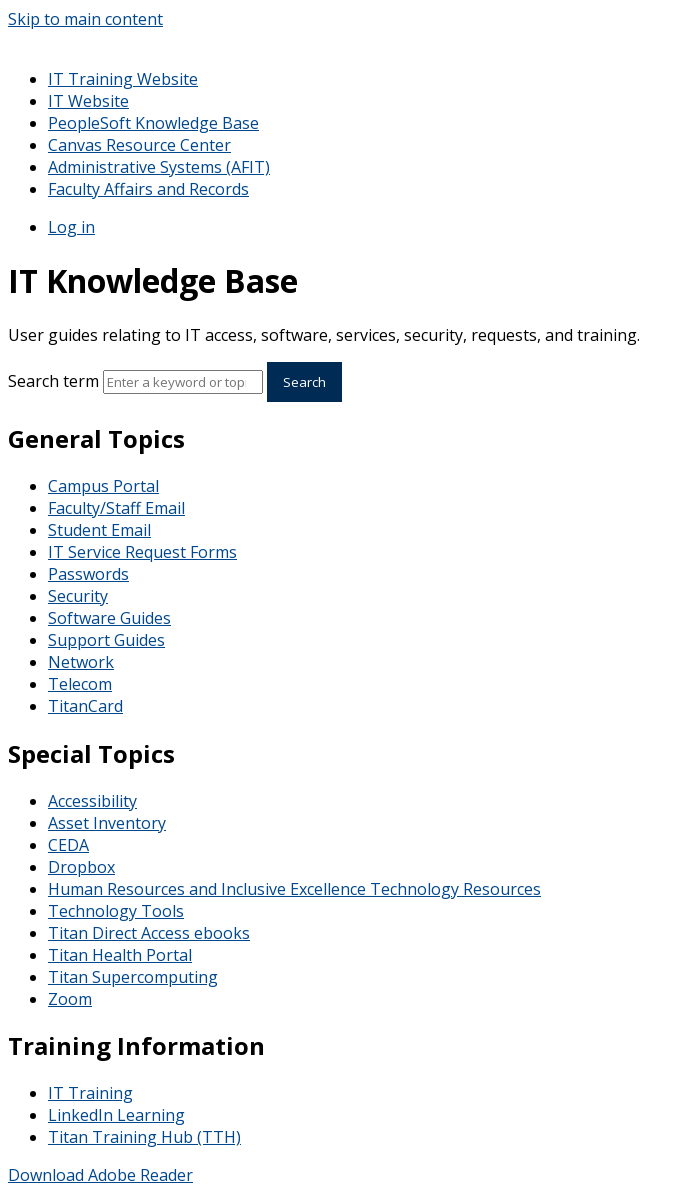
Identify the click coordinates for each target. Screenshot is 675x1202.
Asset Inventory (107, 823)
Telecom (80, 684)
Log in (71, 227)
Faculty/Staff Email (116, 508)
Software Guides (109, 618)
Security (78, 596)
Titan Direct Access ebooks (149, 933)
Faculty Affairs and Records (148, 189)
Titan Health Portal (120, 955)
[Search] (183, 382)
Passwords (88, 574)
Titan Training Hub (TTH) (144, 1137)
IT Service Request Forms (142, 552)
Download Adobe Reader (100, 1175)
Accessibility (92, 801)
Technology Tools (116, 911)
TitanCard (85, 706)
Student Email (99, 530)
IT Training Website (123, 79)
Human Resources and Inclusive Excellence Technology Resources (294, 889)
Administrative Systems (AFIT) (159, 167)
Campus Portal (103, 486)
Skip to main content (85, 19)
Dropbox (81, 867)
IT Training (90, 1093)
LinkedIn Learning (116, 1115)
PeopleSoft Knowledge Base (153, 123)
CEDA (68, 845)
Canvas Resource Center (139, 145)
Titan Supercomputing (133, 977)
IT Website (88, 101)
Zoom (70, 999)
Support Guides (106, 640)
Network (81, 662)
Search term (53, 381)
